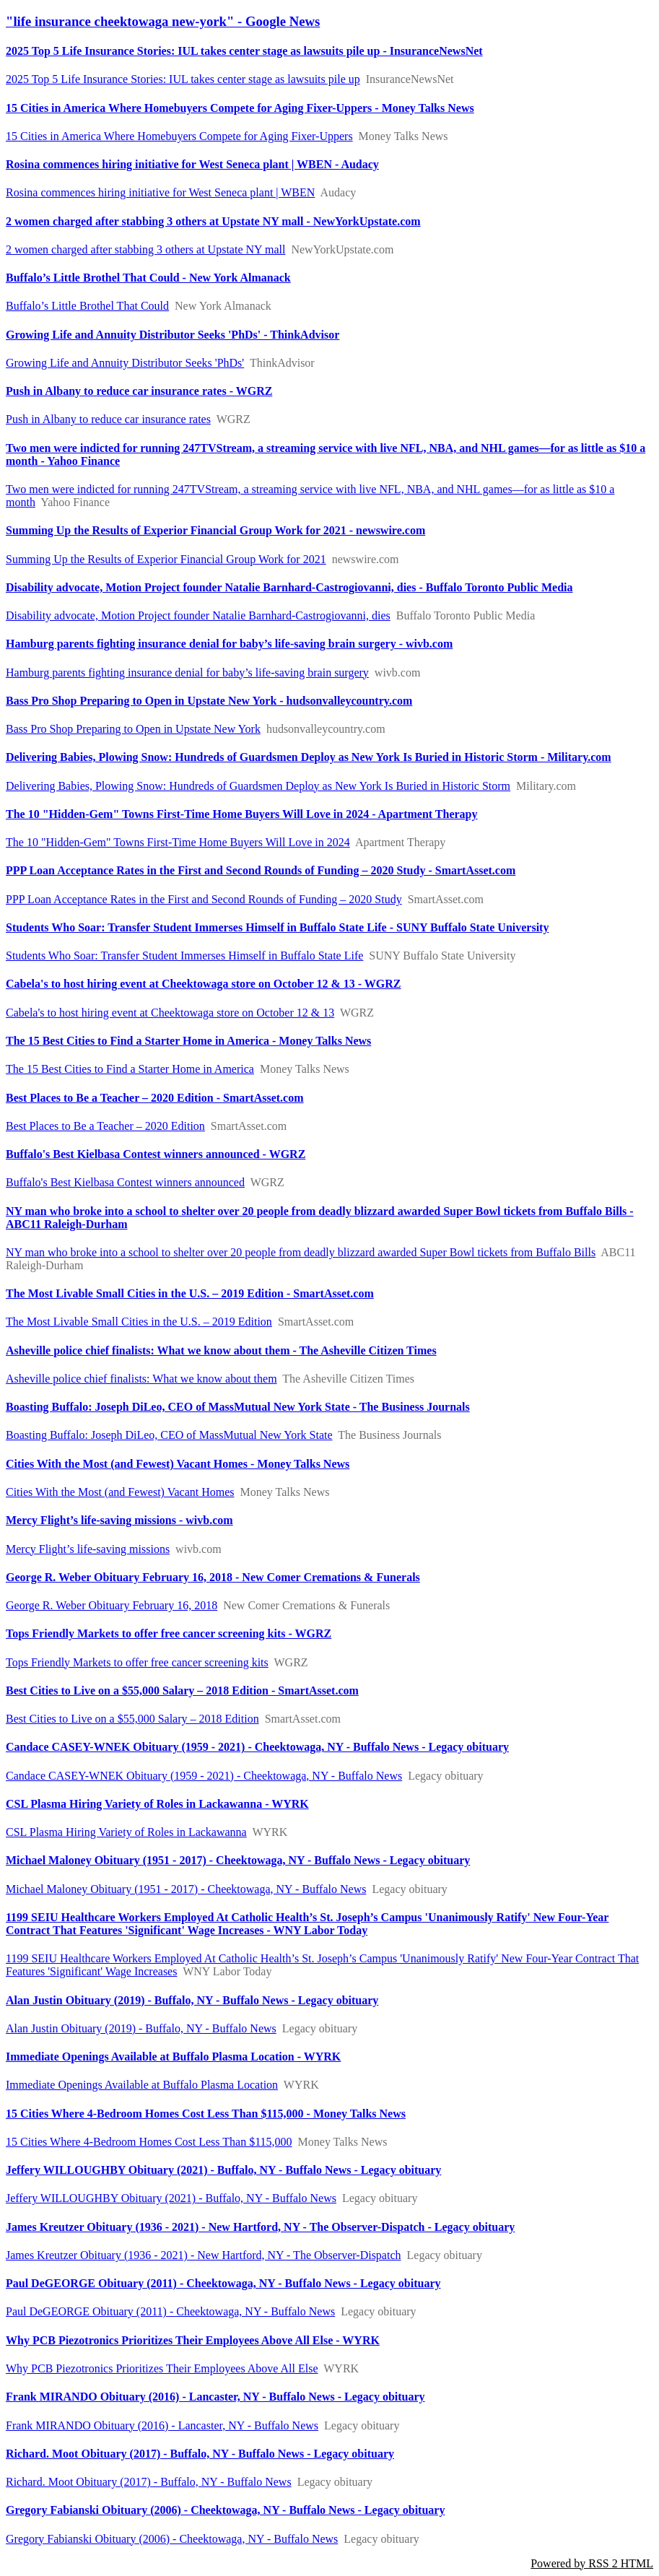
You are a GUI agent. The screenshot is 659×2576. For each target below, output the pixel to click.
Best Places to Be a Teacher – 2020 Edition (105, 1126)
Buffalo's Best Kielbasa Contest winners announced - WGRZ (155, 1154)
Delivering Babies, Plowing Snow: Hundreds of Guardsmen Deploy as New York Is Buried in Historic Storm (258, 786)
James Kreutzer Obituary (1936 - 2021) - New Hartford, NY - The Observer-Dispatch (203, 2255)
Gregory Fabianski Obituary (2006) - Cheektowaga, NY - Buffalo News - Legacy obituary (225, 2510)
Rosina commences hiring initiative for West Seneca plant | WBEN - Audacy (192, 164)
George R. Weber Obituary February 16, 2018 (111, 1605)
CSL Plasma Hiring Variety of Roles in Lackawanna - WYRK (157, 1804)
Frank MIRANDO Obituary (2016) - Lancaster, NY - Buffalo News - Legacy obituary (215, 2396)
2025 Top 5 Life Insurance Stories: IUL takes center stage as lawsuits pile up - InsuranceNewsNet (244, 51)
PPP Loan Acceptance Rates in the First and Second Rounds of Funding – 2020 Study (204, 899)
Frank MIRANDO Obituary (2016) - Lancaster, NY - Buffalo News (162, 2425)
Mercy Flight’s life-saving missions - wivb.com (119, 1520)
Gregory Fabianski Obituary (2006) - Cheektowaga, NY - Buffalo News (172, 2539)
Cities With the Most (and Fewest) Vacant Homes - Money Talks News (177, 1464)
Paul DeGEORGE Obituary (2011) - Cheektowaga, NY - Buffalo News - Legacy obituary (223, 2283)
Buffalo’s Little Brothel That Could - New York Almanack (148, 277)
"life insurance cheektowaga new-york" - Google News (163, 21)
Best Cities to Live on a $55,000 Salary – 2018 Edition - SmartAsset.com (182, 1690)
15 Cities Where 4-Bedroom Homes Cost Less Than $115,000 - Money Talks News (206, 2113)
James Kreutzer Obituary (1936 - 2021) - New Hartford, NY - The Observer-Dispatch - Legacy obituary (260, 2227)
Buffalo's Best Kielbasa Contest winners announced (125, 1182)
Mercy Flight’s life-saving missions (88, 1549)
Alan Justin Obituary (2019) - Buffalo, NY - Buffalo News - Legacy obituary (192, 2000)
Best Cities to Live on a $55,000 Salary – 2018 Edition (132, 1719)
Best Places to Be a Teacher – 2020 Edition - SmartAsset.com (155, 1098)
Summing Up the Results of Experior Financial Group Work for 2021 (166, 559)
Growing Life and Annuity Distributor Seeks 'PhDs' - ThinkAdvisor (172, 334)
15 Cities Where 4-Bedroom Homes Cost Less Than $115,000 (149, 2142)
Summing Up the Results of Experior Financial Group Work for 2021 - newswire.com (215, 530)
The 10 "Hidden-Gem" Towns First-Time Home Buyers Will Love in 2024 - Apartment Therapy (242, 814)
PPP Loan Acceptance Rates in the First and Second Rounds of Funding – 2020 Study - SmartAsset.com (260, 870)
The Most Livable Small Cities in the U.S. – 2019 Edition (139, 1321)
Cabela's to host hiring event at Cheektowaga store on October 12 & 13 (170, 1012)
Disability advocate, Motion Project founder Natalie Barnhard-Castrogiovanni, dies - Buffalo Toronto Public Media (289, 587)
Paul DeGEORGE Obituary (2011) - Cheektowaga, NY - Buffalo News (170, 2311)
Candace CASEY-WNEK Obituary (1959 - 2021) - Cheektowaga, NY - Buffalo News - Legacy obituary (257, 1747)
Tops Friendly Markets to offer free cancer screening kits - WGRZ (168, 1633)
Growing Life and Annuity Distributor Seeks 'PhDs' (125, 363)
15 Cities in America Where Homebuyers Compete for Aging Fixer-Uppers (179, 136)
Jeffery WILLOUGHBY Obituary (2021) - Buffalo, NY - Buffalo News (171, 2198)
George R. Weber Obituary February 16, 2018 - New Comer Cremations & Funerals (213, 1577)
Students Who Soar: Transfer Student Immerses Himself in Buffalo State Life (184, 955)
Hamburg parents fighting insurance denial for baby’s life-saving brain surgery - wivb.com (229, 644)
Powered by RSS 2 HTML (592, 2563)
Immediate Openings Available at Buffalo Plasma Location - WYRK (173, 2056)
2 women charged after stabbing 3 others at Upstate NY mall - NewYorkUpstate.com (213, 221)
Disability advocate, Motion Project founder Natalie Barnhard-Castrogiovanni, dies (198, 615)
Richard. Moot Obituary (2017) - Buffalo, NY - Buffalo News (149, 2482)
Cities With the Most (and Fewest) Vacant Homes (120, 1492)
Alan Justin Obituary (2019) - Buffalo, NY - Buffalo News (141, 2028)
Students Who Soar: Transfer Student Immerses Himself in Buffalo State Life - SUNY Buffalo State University (277, 927)
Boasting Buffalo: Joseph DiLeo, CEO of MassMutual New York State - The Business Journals (238, 1407)
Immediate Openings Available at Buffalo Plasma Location (142, 2085)
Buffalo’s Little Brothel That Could (87, 306)
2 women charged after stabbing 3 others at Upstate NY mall (145, 249)
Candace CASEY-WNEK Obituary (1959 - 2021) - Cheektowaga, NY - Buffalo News (204, 1776)
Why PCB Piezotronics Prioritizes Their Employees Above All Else (162, 2368)
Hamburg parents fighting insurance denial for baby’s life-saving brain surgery (187, 672)
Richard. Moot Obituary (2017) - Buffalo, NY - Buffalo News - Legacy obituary (200, 2453)
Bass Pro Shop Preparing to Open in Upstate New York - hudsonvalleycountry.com (209, 701)
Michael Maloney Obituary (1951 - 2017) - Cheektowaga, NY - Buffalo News (186, 1889)
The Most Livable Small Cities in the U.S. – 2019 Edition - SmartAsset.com (190, 1293)
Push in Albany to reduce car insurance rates (108, 419)
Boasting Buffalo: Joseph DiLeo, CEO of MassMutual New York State (169, 1435)
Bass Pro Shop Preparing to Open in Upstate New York (133, 729)
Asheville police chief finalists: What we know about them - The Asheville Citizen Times (221, 1350)
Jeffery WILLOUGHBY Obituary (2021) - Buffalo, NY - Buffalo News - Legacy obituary (223, 2170)
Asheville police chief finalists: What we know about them (141, 1378)
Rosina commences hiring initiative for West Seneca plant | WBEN (160, 192)
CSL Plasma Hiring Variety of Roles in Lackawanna (126, 1832)
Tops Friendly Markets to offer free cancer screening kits (137, 1662)
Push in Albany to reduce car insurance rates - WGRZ (139, 391)
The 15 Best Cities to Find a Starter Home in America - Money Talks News (188, 1041)
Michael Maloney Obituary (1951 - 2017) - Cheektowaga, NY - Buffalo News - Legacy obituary (238, 1860)
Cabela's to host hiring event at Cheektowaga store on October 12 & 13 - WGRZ (203, 984)
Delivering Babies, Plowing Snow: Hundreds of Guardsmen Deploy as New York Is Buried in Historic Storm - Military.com (308, 757)
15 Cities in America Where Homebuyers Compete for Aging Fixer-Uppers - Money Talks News (240, 108)
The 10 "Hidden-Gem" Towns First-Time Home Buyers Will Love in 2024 (178, 842)
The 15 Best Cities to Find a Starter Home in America (130, 1069)
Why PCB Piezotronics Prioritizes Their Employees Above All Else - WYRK (193, 2340)
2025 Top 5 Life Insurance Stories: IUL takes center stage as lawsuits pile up (183, 79)
